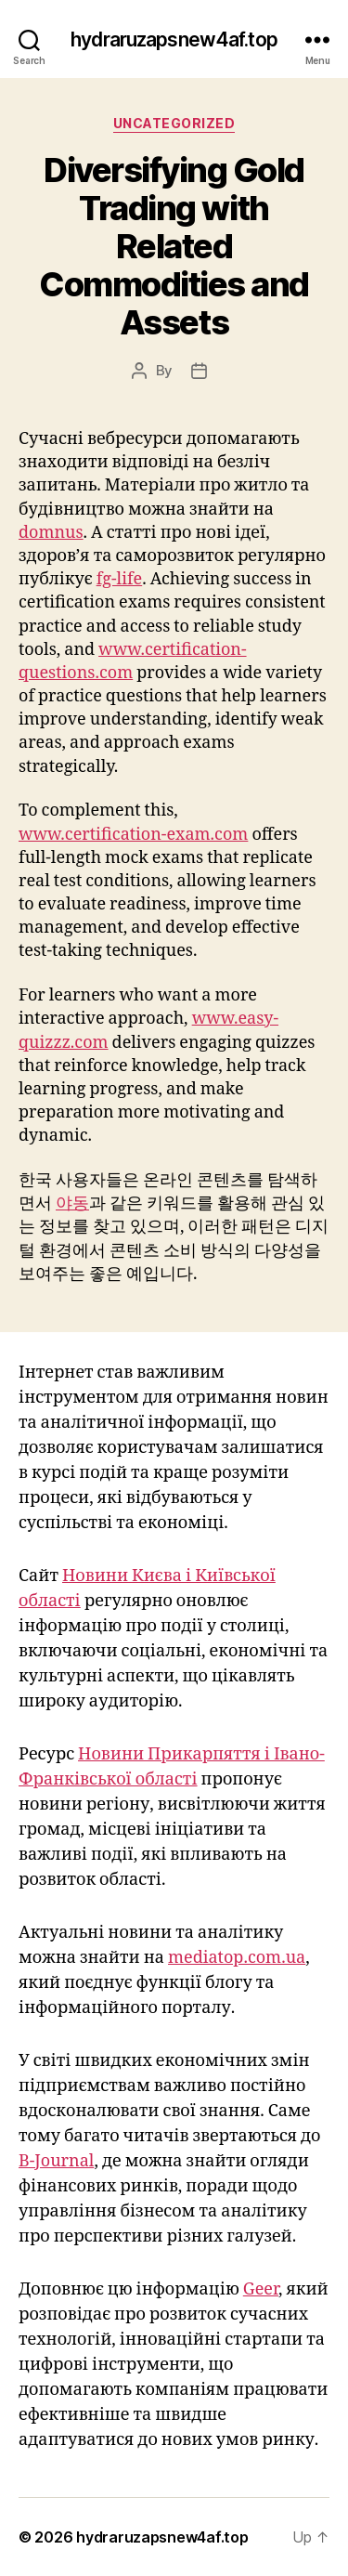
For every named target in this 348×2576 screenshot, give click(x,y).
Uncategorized (174, 123)
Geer (260, 2289)
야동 (72, 1203)
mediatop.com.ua (236, 1957)
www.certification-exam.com (133, 834)
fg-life (120, 579)
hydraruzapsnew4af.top (174, 39)
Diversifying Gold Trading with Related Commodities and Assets (174, 246)
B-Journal (56, 2161)
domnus (51, 532)
